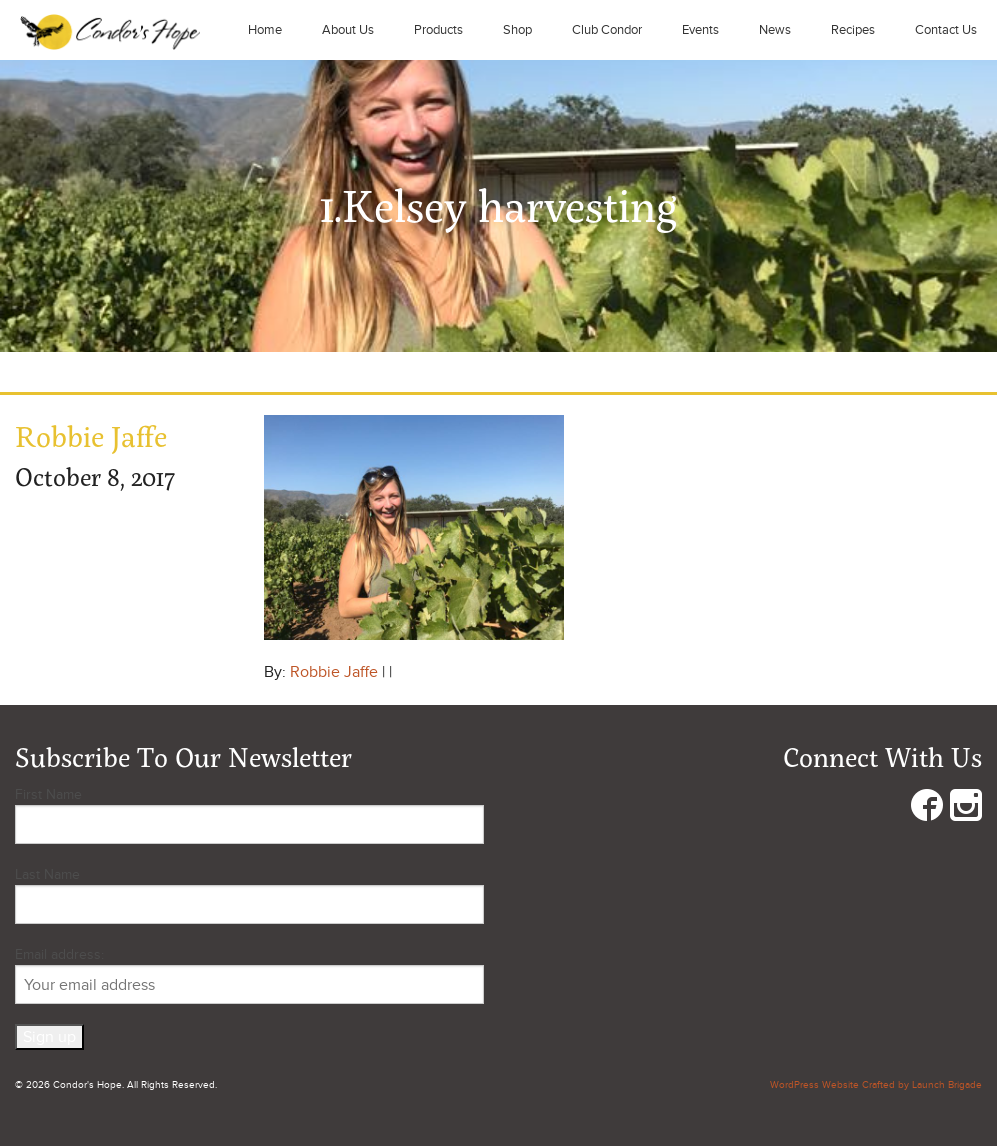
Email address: (249, 975)
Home (265, 30)
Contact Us (946, 30)
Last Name (47, 874)
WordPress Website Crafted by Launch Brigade (876, 1085)
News (775, 30)
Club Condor (607, 30)
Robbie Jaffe (334, 672)
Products (438, 30)
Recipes (853, 30)
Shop (517, 30)
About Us (348, 30)
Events (700, 30)
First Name (48, 794)
